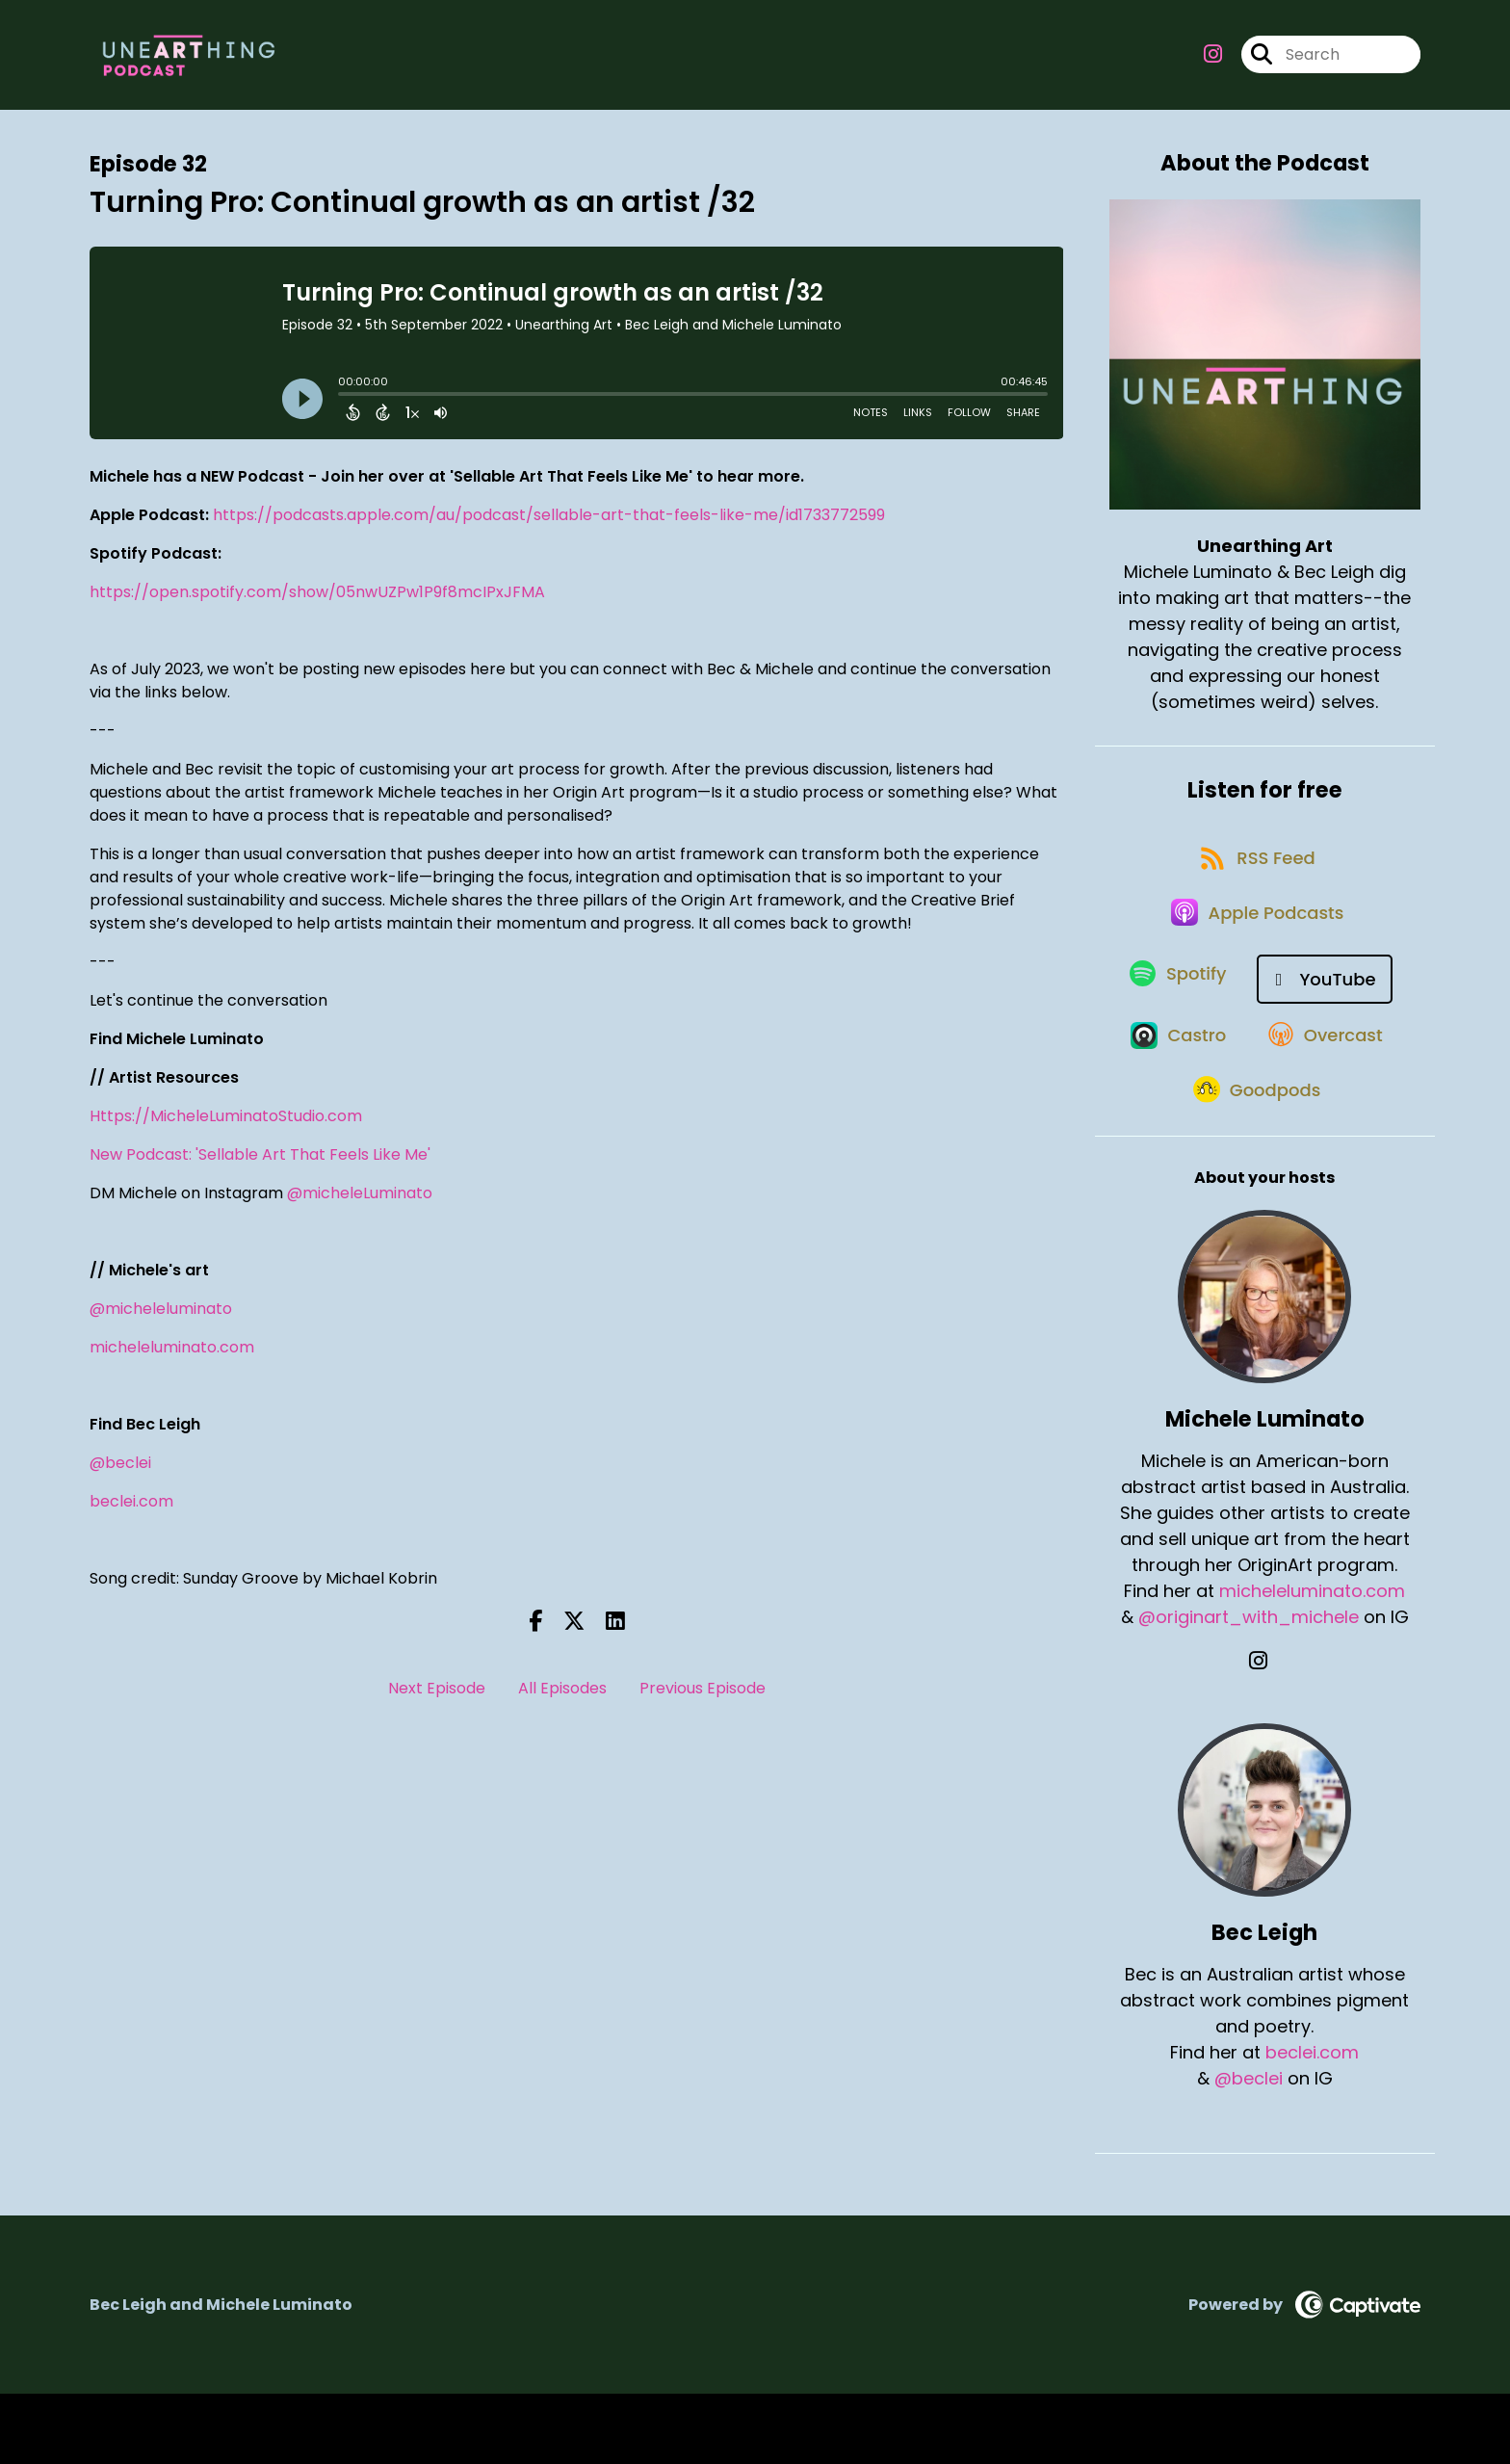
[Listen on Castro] (1172, 1088)
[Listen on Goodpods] (1255, 1158)
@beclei (120, 1473)
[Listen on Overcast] (1328, 1088)
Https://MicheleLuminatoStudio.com (226, 1126)
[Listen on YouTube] (1329, 1019)
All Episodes (562, 1699)
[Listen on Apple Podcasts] (1255, 951)
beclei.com (131, 1512)
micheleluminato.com (172, 1358)
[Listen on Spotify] (1175, 1019)
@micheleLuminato (359, 1204)
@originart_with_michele (1248, 1687)
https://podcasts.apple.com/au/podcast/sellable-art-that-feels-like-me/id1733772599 (549, 525)
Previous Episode (702, 1699)
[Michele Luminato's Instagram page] (1265, 1731)
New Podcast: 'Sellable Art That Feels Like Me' (260, 1165)
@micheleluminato (161, 1319)
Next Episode (436, 1699)
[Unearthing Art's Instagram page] (1213, 60)
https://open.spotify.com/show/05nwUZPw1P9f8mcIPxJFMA (317, 602)
